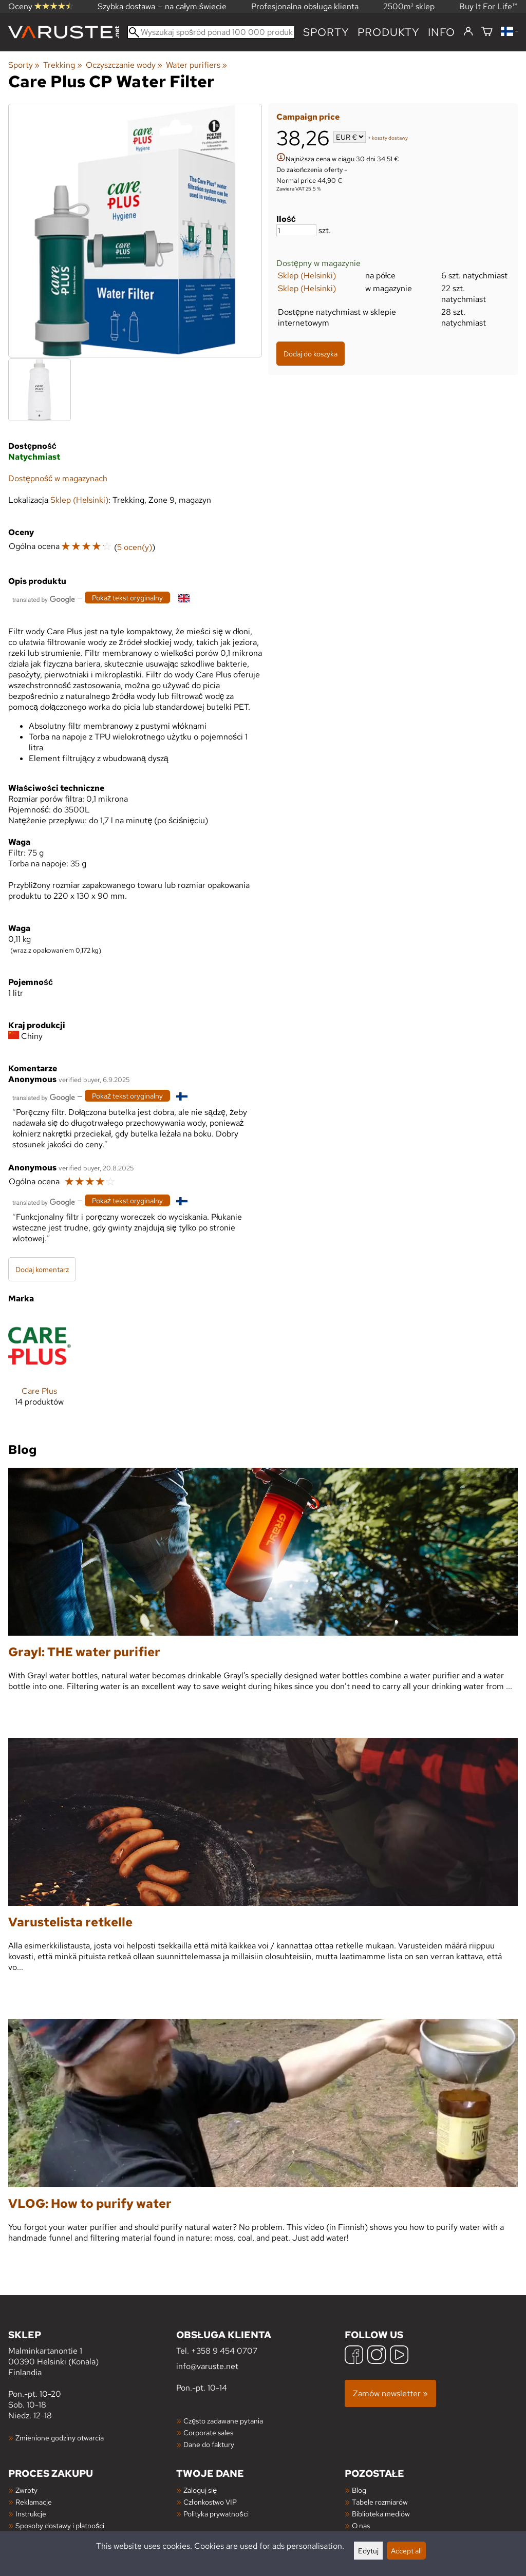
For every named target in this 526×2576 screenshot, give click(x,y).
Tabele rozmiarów (380, 2502)
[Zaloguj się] (468, 32)
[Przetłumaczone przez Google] (43, 598)
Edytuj (368, 2550)
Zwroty (26, 2490)
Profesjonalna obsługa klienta (305, 6)
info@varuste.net (207, 2366)
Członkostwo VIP (209, 2502)
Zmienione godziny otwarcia (59, 2437)
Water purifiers (196, 65)
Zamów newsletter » (390, 2393)
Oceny (40, 6)
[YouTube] (399, 2355)
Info (441, 32)
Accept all (406, 2550)
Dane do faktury (208, 2444)
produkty (389, 32)
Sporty (326, 32)
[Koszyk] (487, 32)
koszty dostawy (390, 138)
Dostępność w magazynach (57, 478)
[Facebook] (354, 2355)
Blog (359, 2490)
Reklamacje (33, 2502)
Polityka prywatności (215, 2513)
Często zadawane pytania (223, 2421)
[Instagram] (376, 2355)
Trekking (62, 65)
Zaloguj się (200, 2490)
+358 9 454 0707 (224, 2350)
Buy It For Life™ (488, 6)
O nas (361, 2525)
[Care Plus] (39, 1369)
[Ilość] (296, 230)
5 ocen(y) (134, 547)
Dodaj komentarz (42, 1269)
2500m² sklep (409, 6)
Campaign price (308, 116)
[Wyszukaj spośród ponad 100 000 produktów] (211, 32)
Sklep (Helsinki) (307, 275)
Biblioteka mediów (381, 2513)
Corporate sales (208, 2432)
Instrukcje (30, 2513)
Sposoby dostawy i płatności (59, 2525)
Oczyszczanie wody (124, 65)
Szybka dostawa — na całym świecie (162, 6)
